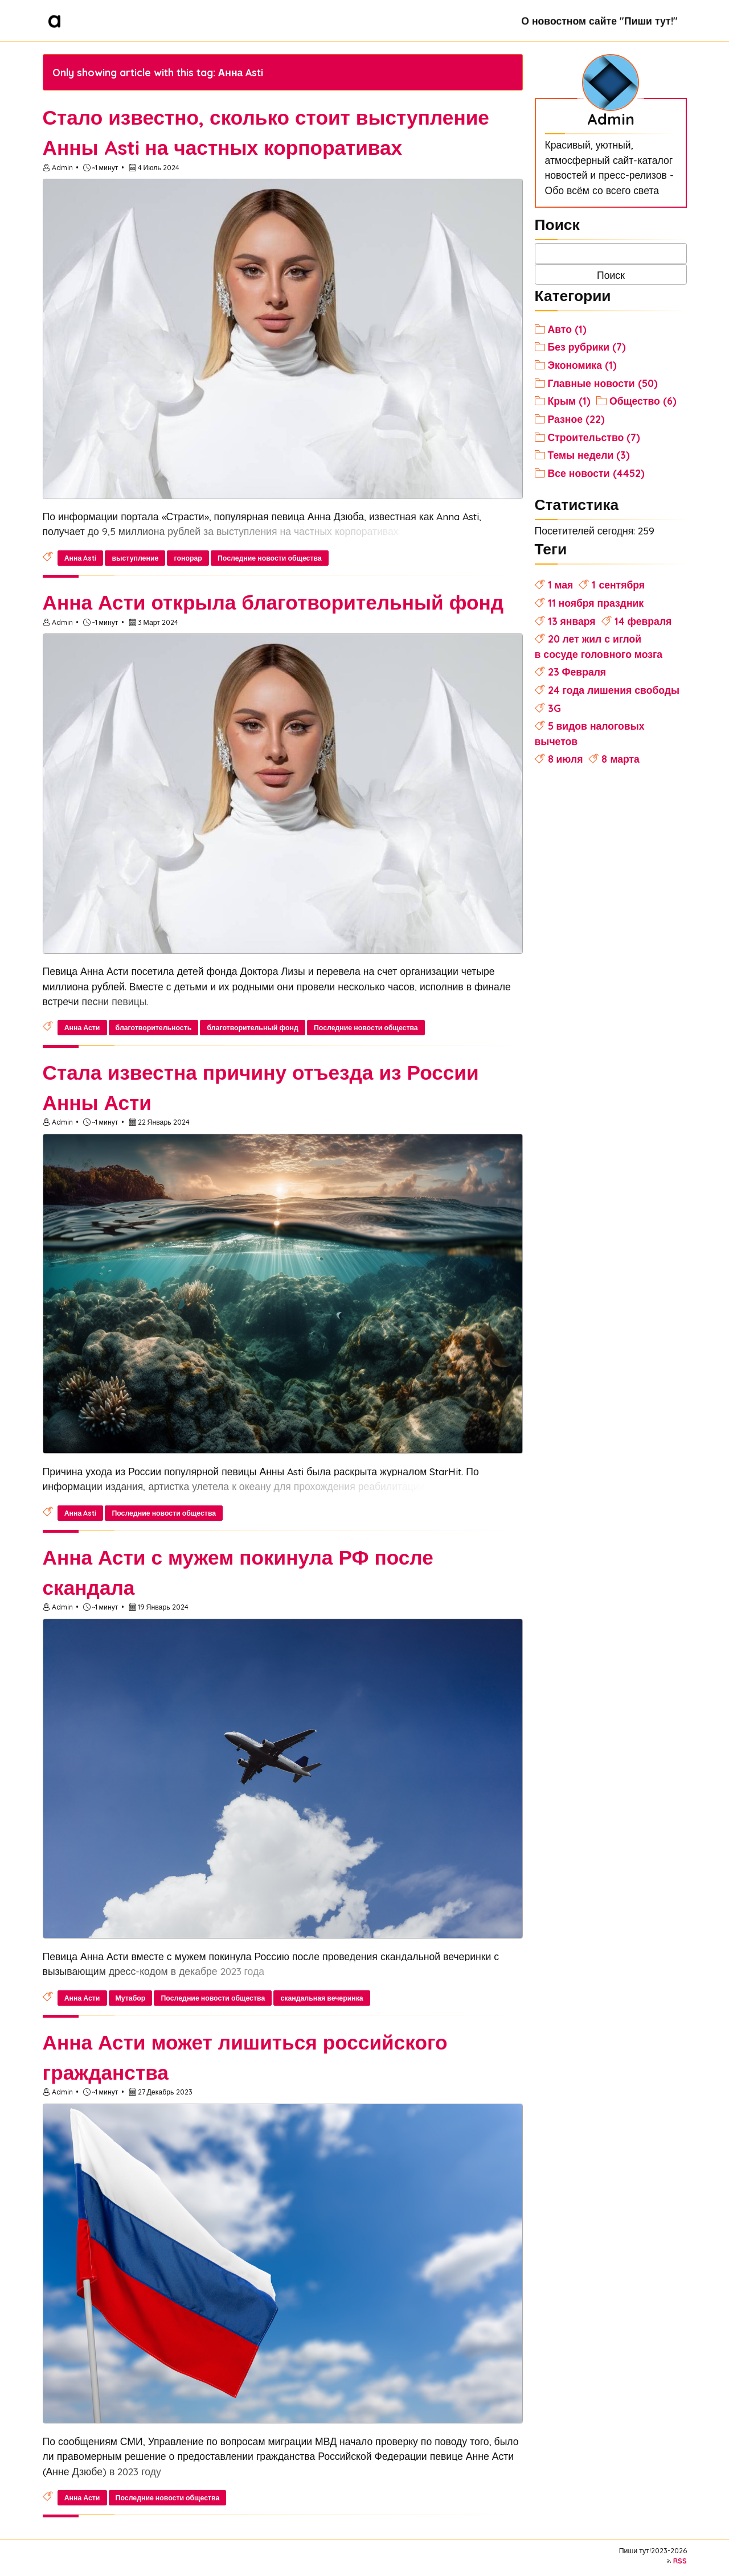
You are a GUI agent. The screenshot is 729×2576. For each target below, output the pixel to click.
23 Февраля (577, 671)
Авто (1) (567, 329)
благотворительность (154, 1027)
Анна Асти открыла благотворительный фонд (273, 602)
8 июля (565, 758)
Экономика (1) (582, 365)
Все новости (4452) (596, 473)
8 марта (620, 758)
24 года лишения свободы (613, 690)
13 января (572, 621)
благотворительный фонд (252, 1027)
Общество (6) (643, 400)
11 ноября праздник (596, 602)
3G (554, 708)
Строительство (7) (594, 437)
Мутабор (131, 1998)
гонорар (188, 558)
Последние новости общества (270, 558)
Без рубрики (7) (587, 346)
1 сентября (618, 584)
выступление (135, 558)
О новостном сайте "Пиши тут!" (599, 20)
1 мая (561, 584)
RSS (680, 2561)
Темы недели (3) (589, 454)
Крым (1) (569, 400)
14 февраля (643, 621)
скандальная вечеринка (321, 1998)
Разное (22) (576, 419)
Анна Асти (82, 1027)
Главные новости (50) (603, 383)
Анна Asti (80, 558)
